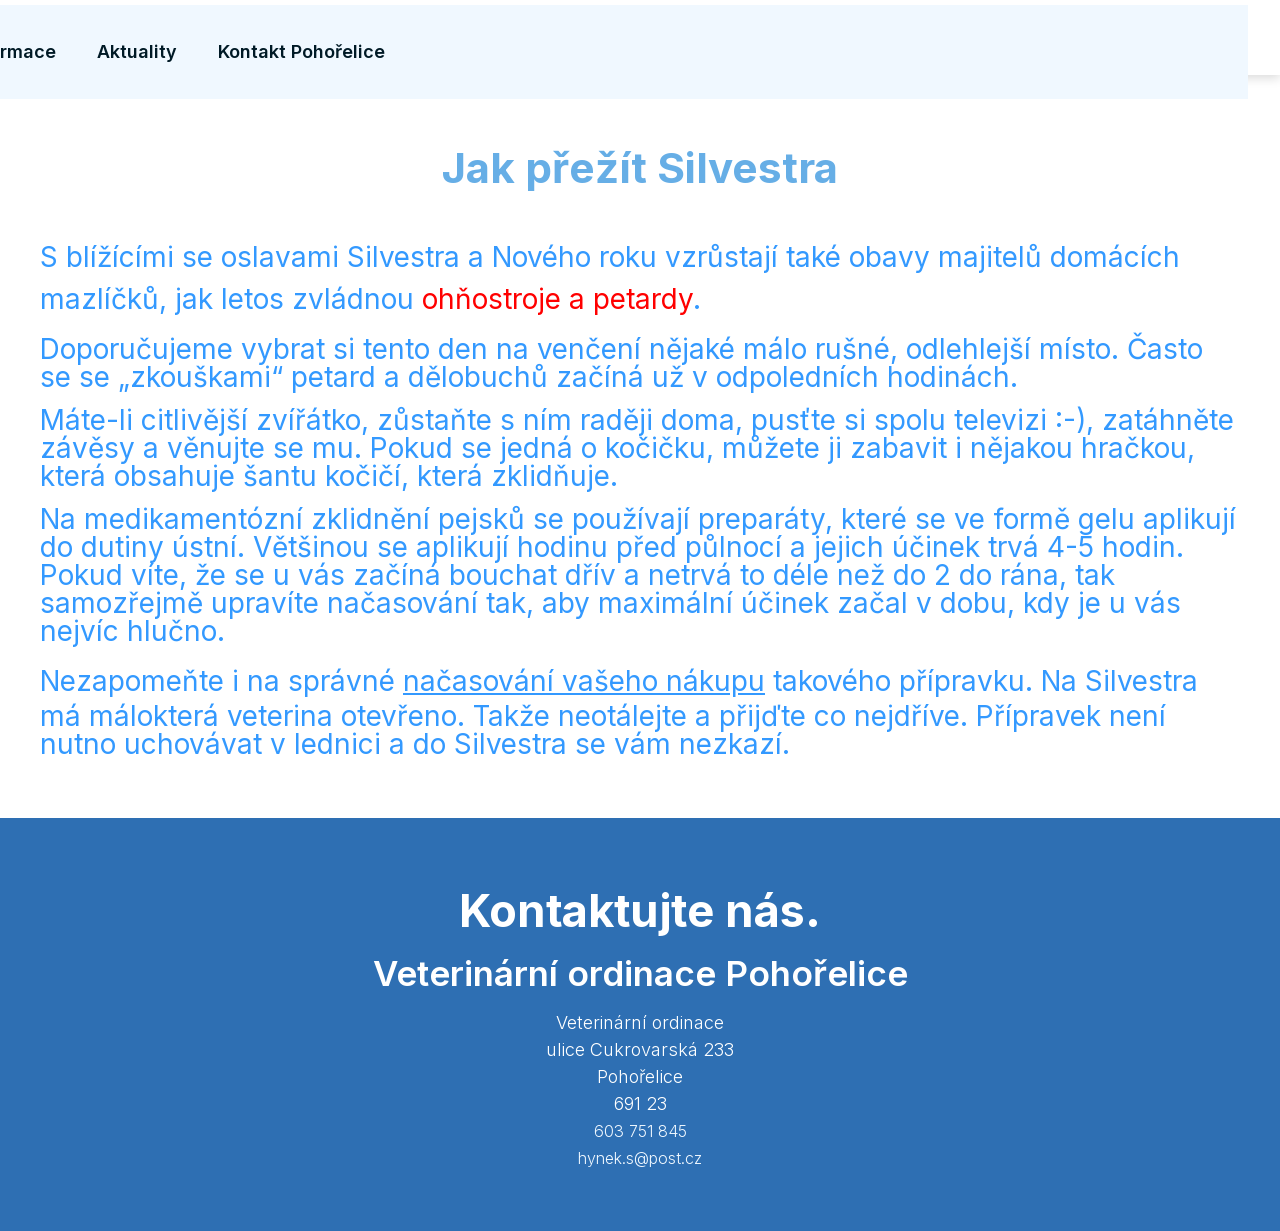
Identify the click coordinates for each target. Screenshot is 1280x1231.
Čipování (715, 39)
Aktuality (1010, 39)
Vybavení (484, 39)
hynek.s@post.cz (640, 1158)
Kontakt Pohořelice (1154, 39)
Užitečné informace (862, 39)
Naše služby (601, 39)
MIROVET (213, 38)
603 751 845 (640, 1131)
